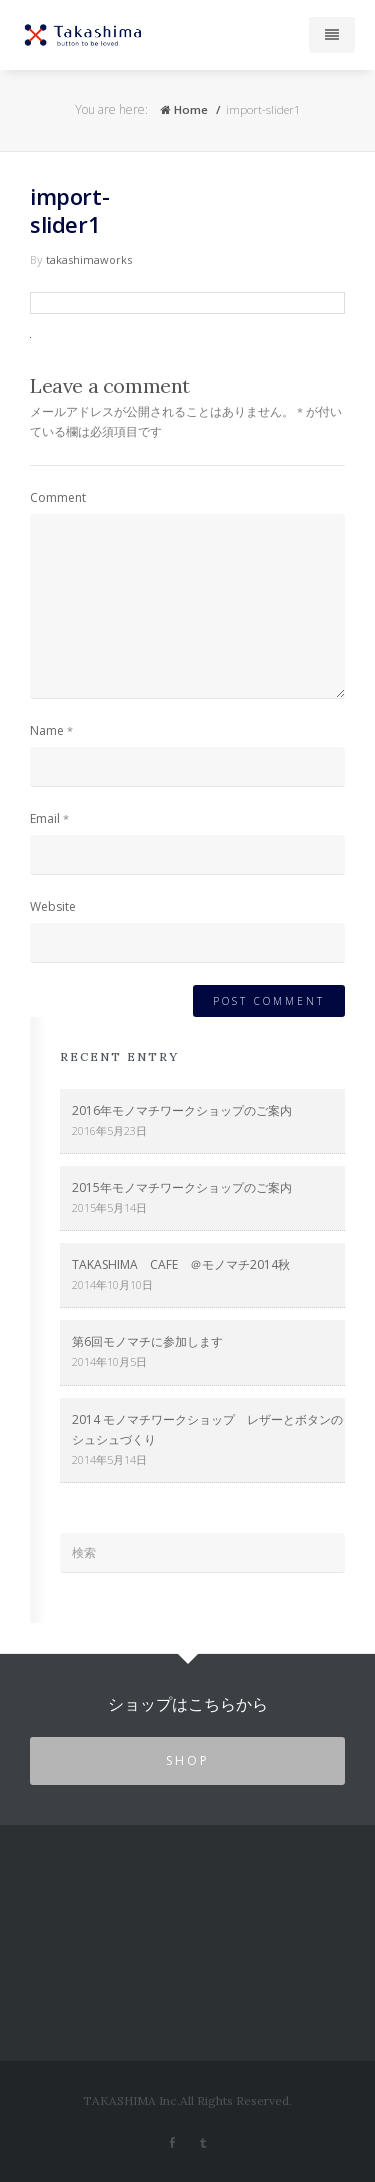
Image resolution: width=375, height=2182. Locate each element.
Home (184, 109)
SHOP (188, 1760)
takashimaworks (89, 259)
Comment (58, 497)
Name (47, 730)
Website (53, 906)
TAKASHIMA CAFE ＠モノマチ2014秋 (181, 1264)
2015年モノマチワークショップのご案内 (182, 1187)
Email (45, 818)
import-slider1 (69, 210)
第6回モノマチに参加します (147, 1341)
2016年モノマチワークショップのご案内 (182, 1110)
